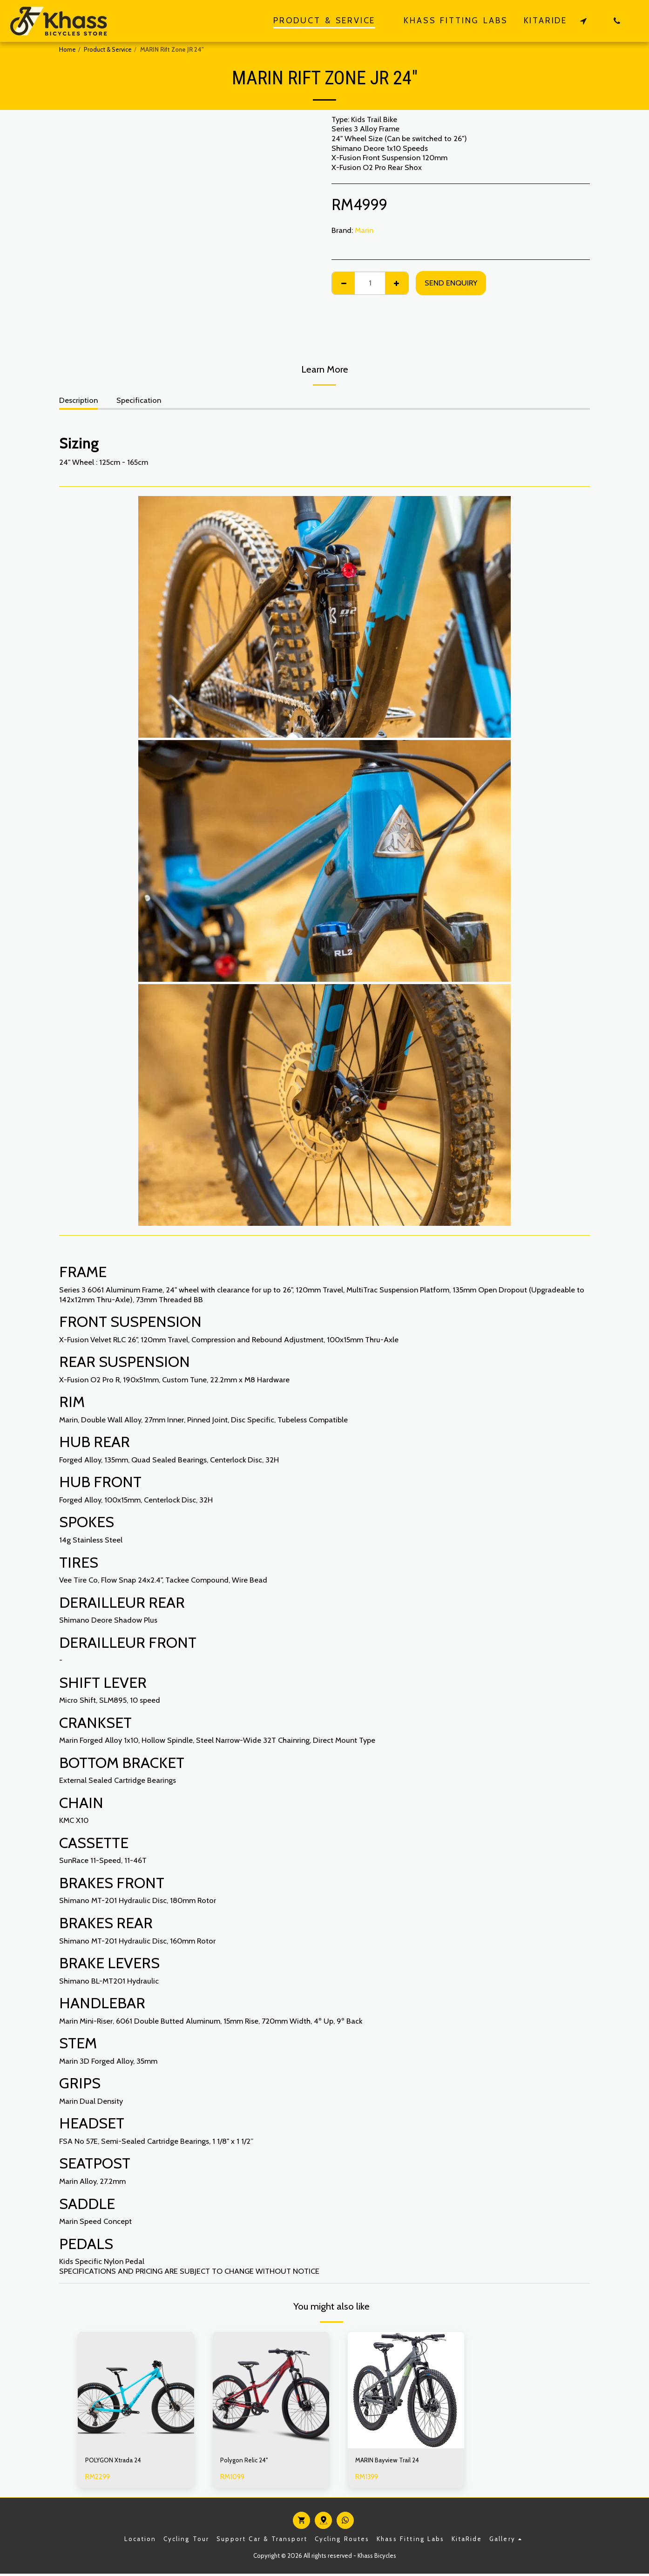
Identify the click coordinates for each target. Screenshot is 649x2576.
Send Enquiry (451, 282)
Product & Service (108, 49)
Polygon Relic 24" (249, 2461)
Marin (364, 230)
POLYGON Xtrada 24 (119, 2461)
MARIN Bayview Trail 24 (394, 2461)
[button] (583, 20)
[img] (136, 2390)
